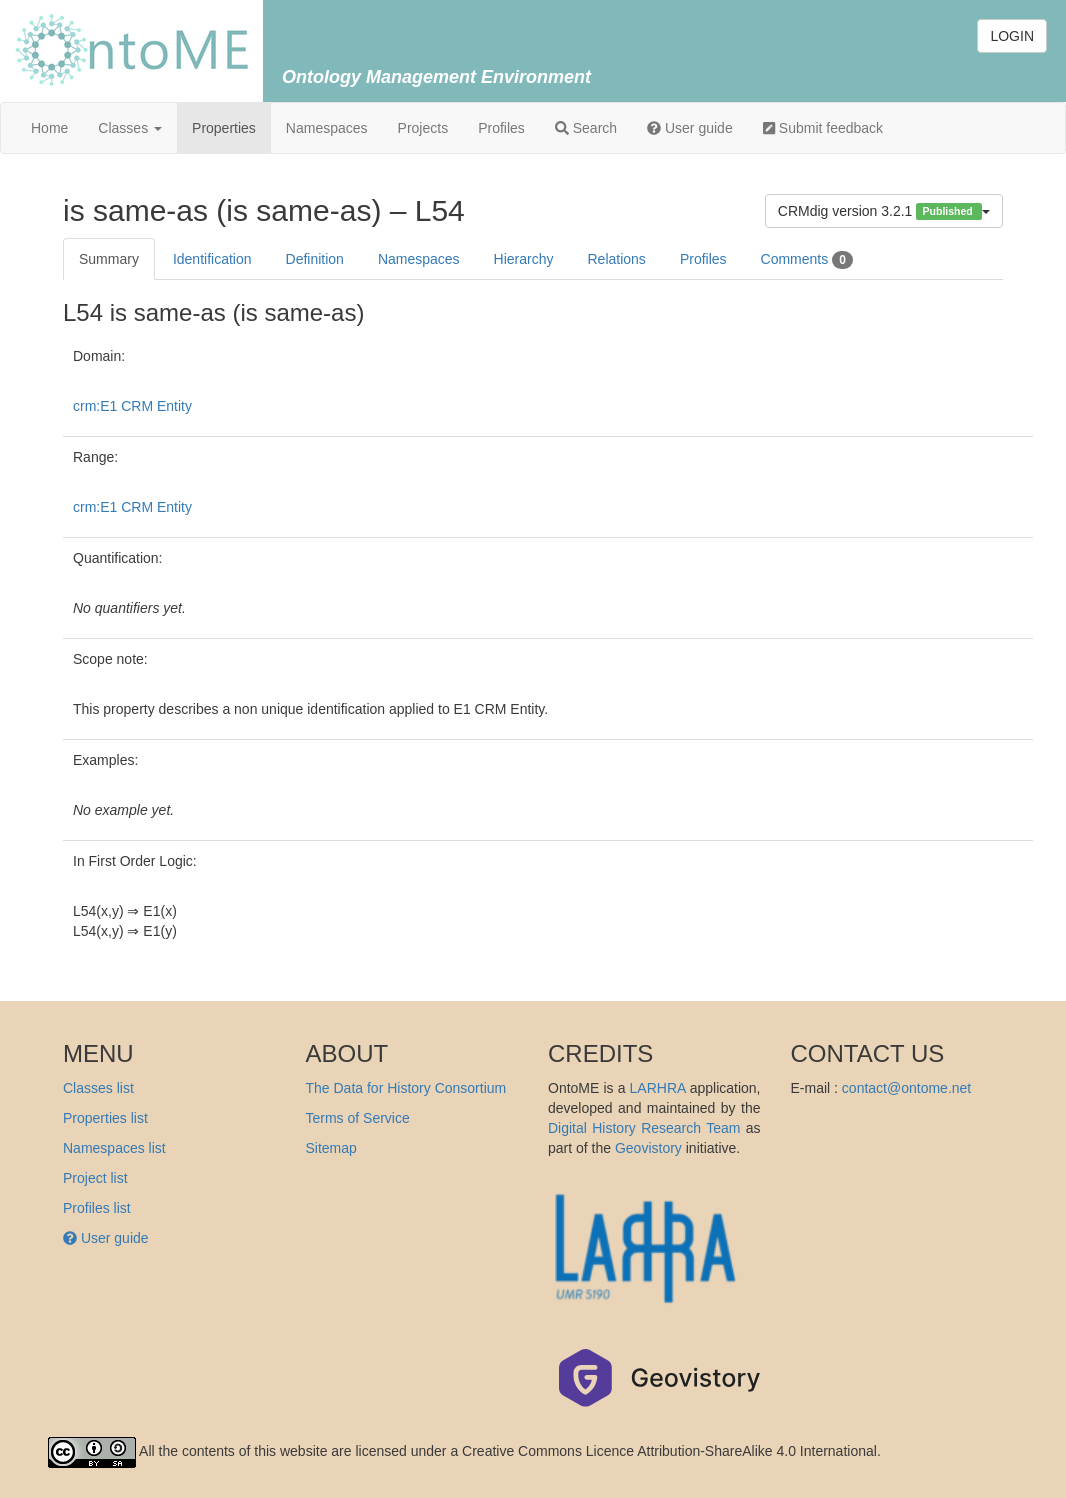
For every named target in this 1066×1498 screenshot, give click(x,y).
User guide (690, 128)
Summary (109, 259)
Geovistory (648, 1148)
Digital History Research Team (644, 1128)
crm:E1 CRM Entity (132, 406)
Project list (95, 1178)
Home (49, 128)
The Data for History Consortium (406, 1088)
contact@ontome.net (906, 1088)
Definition (315, 259)
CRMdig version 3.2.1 (884, 211)
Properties (224, 128)
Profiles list (97, 1208)
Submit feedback (823, 128)
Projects (423, 128)
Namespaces (327, 128)
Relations (617, 259)
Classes (130, 128)
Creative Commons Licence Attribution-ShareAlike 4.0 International (669, 1451)
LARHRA (658, 1088)
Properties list (105, 1118)
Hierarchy (524, 259)
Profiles (501, 128)
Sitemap (331, 1148)
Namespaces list (114, 1148)
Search (586, 128)
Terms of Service (358, 1118)
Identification (212, 259)
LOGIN (1012, 36)
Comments (807, 260)
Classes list (98, 1088)
